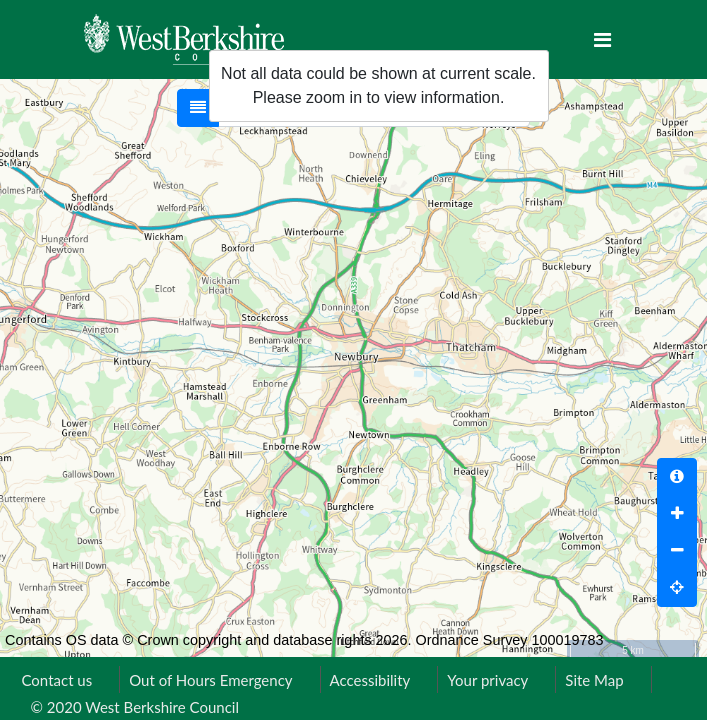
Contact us (57, 680)
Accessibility (370, 680)
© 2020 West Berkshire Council (135, 707)
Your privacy (487, 680)
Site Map (594, 680)
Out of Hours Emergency (210, 680)
